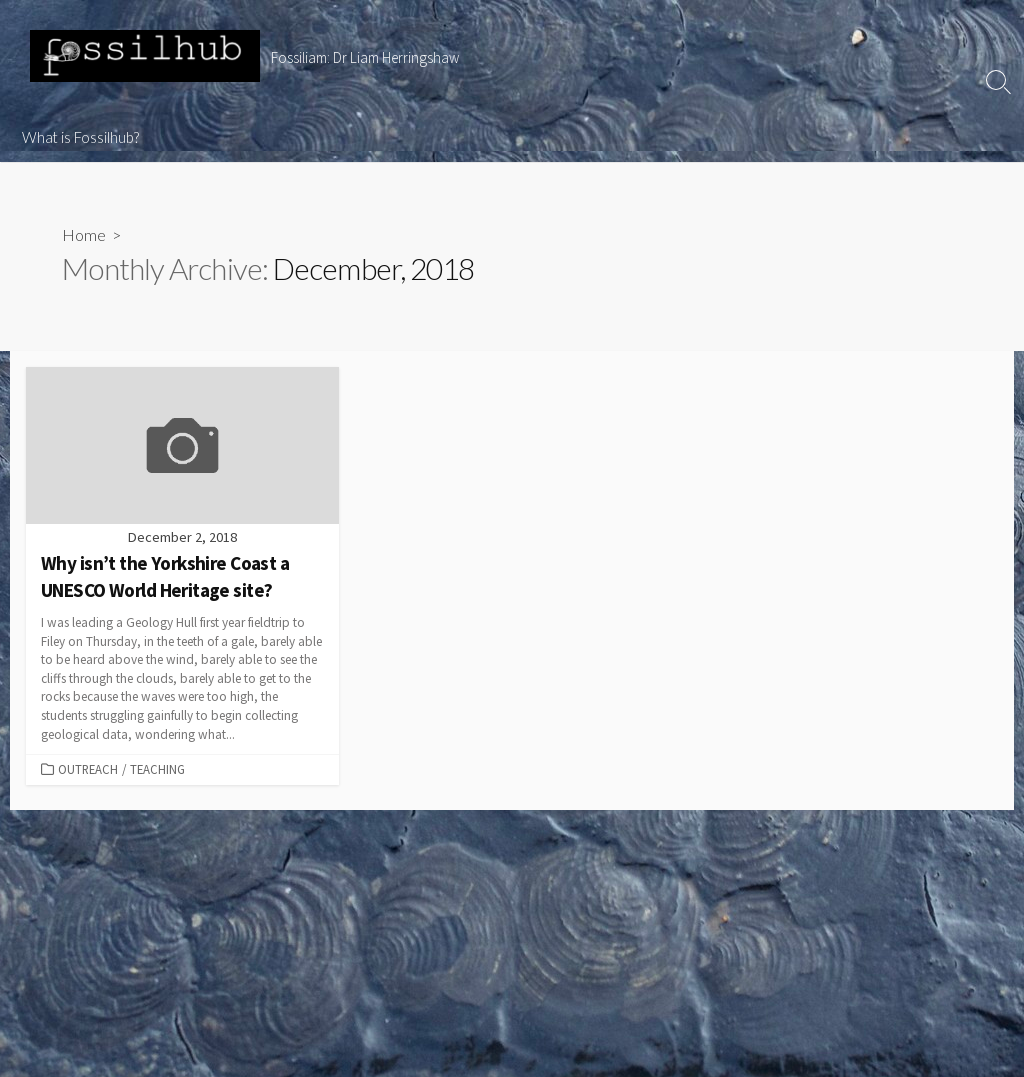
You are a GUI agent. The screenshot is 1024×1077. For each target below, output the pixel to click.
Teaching (157, 769)
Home (84, 234)
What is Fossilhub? (80, 137)
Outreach (88, 769)
